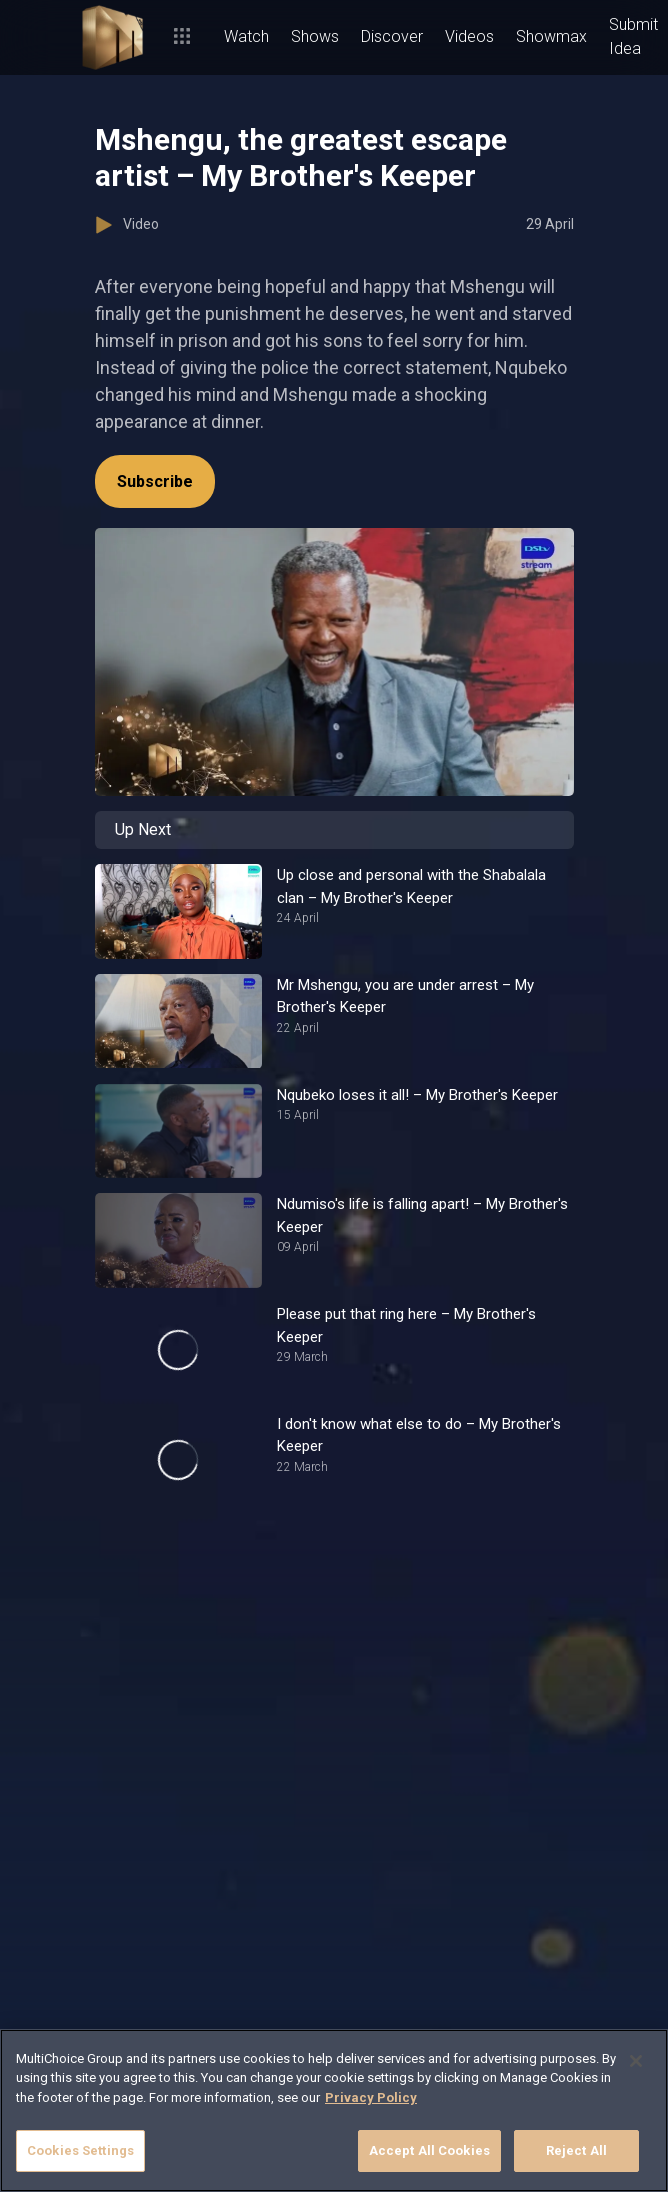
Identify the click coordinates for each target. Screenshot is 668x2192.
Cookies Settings (80, 2150)
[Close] (636, 2061)
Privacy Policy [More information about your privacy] (371, 2097)
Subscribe (155, 481)
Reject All (576, 2150)
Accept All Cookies (429, 2150)
